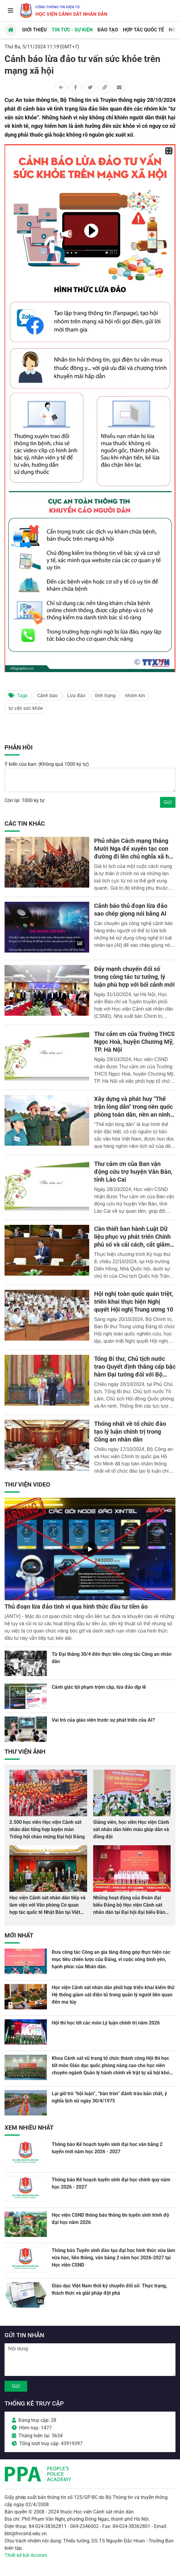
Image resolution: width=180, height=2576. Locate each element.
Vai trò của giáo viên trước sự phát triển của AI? (103, 1720)
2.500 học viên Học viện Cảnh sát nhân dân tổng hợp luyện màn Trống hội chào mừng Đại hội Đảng (47, 1829)
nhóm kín (135, 695)
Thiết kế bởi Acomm (26, 2555)
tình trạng (105, 695)
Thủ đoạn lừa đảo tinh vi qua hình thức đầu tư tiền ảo (76, 1606)
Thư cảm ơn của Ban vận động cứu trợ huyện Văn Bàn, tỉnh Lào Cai (133, 1171)
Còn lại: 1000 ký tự (24, 800)
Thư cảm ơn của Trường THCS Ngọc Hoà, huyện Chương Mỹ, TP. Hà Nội (134, 1041)
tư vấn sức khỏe (25, 708)
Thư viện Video (27, 1484)
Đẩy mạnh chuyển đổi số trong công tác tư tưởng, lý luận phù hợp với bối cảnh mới (134, 976)
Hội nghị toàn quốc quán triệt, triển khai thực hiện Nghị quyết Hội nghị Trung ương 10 (133, 1301)
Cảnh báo (47, 695)
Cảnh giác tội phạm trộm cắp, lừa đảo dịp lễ (99, 1687)
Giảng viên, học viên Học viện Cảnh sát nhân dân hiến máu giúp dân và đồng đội (131, 1829)
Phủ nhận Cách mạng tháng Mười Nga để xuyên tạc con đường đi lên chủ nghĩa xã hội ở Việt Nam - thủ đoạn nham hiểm (134, 856)
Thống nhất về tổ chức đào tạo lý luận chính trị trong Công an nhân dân (130, 1431)
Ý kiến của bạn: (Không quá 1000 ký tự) (47, 764)
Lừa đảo (76, 695)
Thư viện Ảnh (25, 1751)
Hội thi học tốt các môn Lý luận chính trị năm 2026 (106, 2023)
